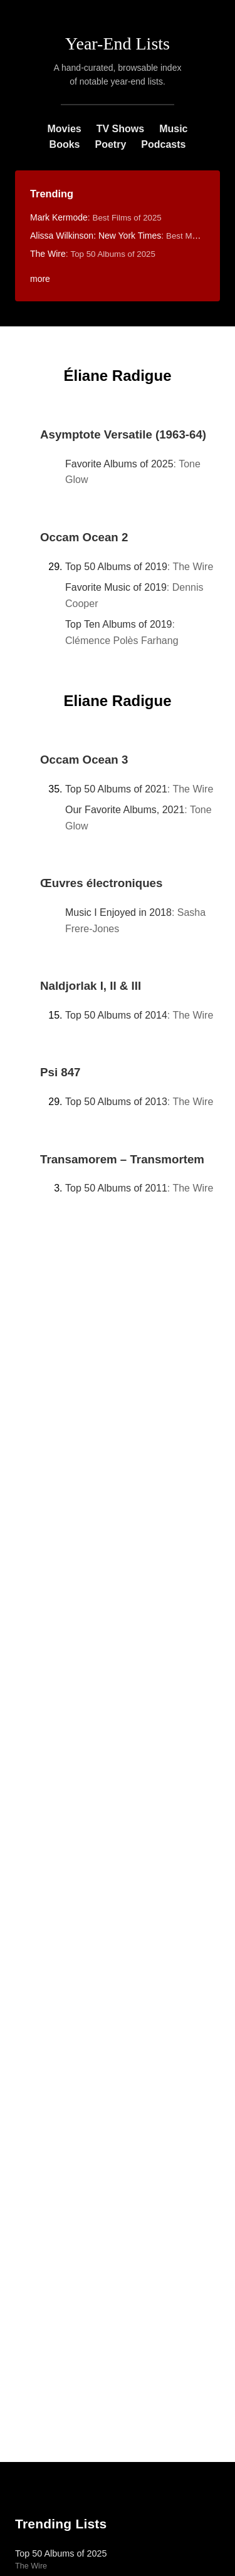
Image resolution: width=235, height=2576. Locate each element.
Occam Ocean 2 (84, 537)
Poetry (110, 144)
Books (65, 144)
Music (173, 128)
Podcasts (163, 144)
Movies (64, 128)
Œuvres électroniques (101, 883)
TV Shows (120, 128)
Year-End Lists (117, 43)
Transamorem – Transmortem (122, 1159)
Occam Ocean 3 (84, 759)
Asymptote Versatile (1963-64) (123, 434)
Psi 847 (60, 1072)
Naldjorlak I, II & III (90, 985)
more (40, 279)
